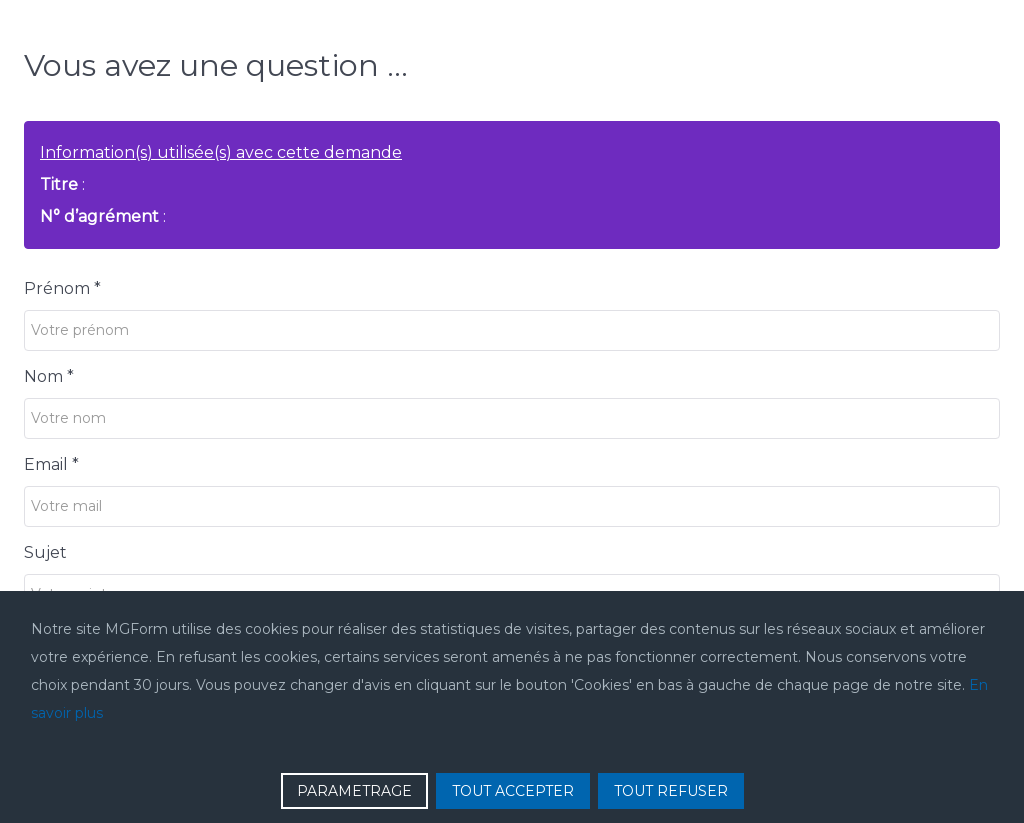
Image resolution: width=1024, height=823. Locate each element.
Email (51, 464)
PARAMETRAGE (354, 791)
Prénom (62, 288)
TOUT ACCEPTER (513, 791)
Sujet (45, 552)
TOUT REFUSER (671, 791)
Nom (49, 376)
